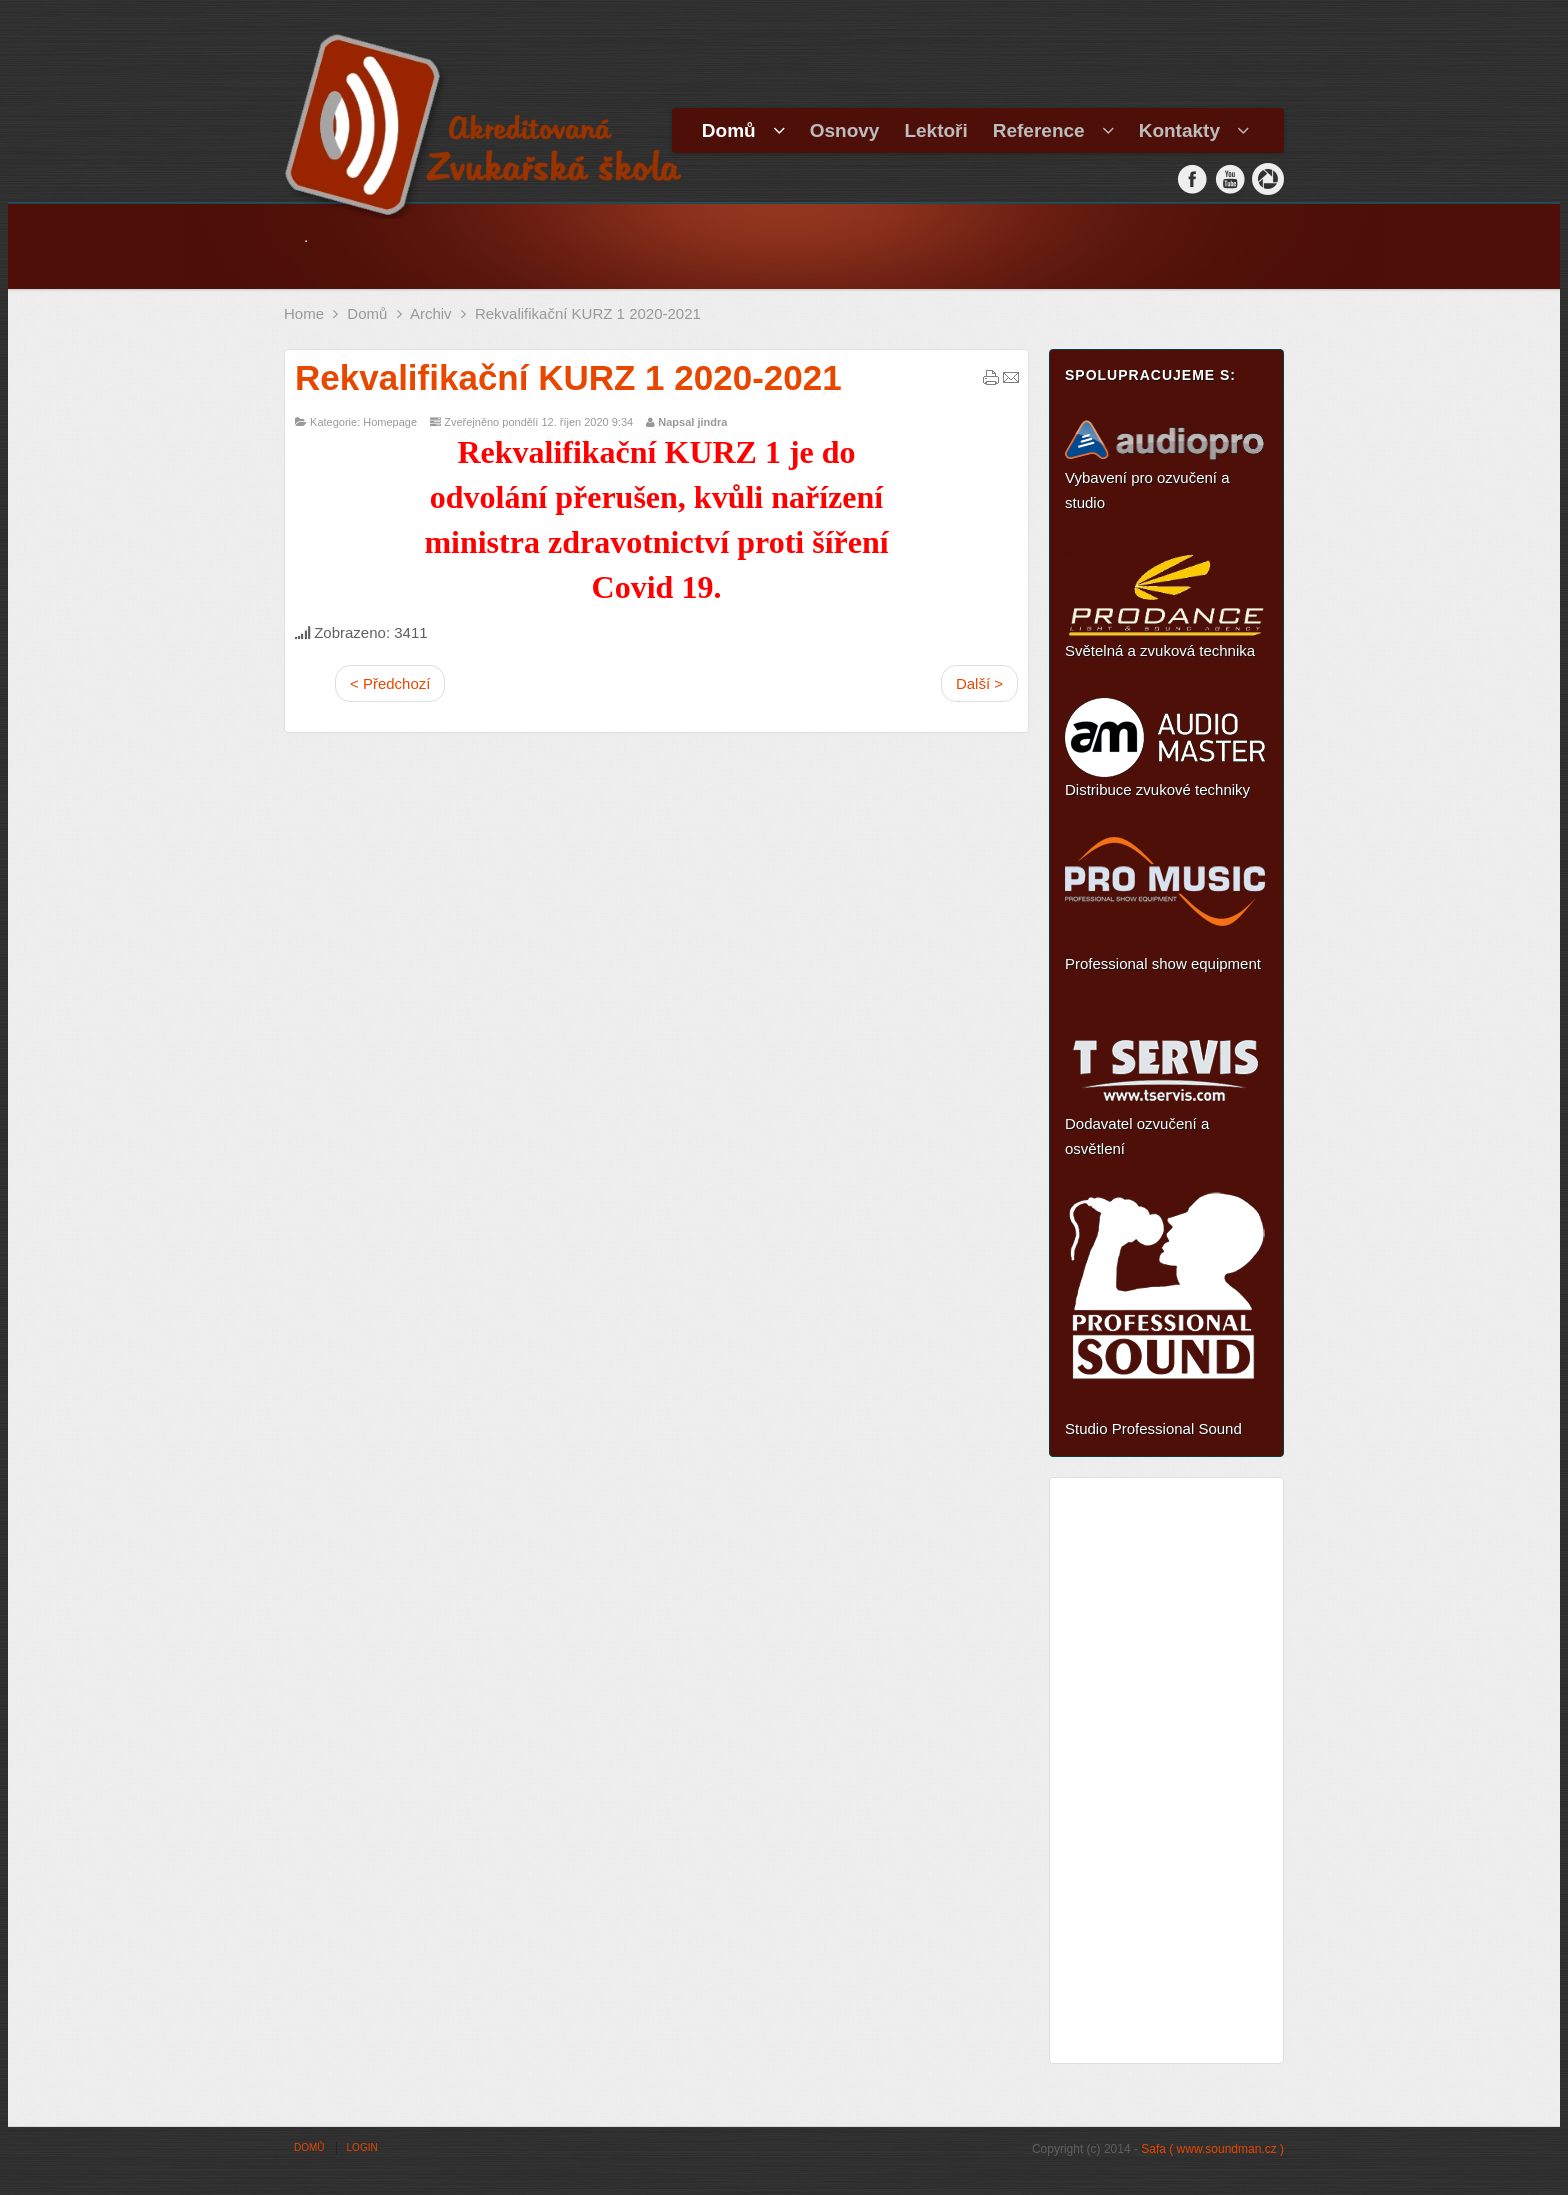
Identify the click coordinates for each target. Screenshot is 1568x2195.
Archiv (431, 313)
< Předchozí (390, 683)
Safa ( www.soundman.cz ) (1212, 2149)
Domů (367, 313)
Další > (979, 683)
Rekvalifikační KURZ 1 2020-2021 (568, 377)
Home (304, 313)
